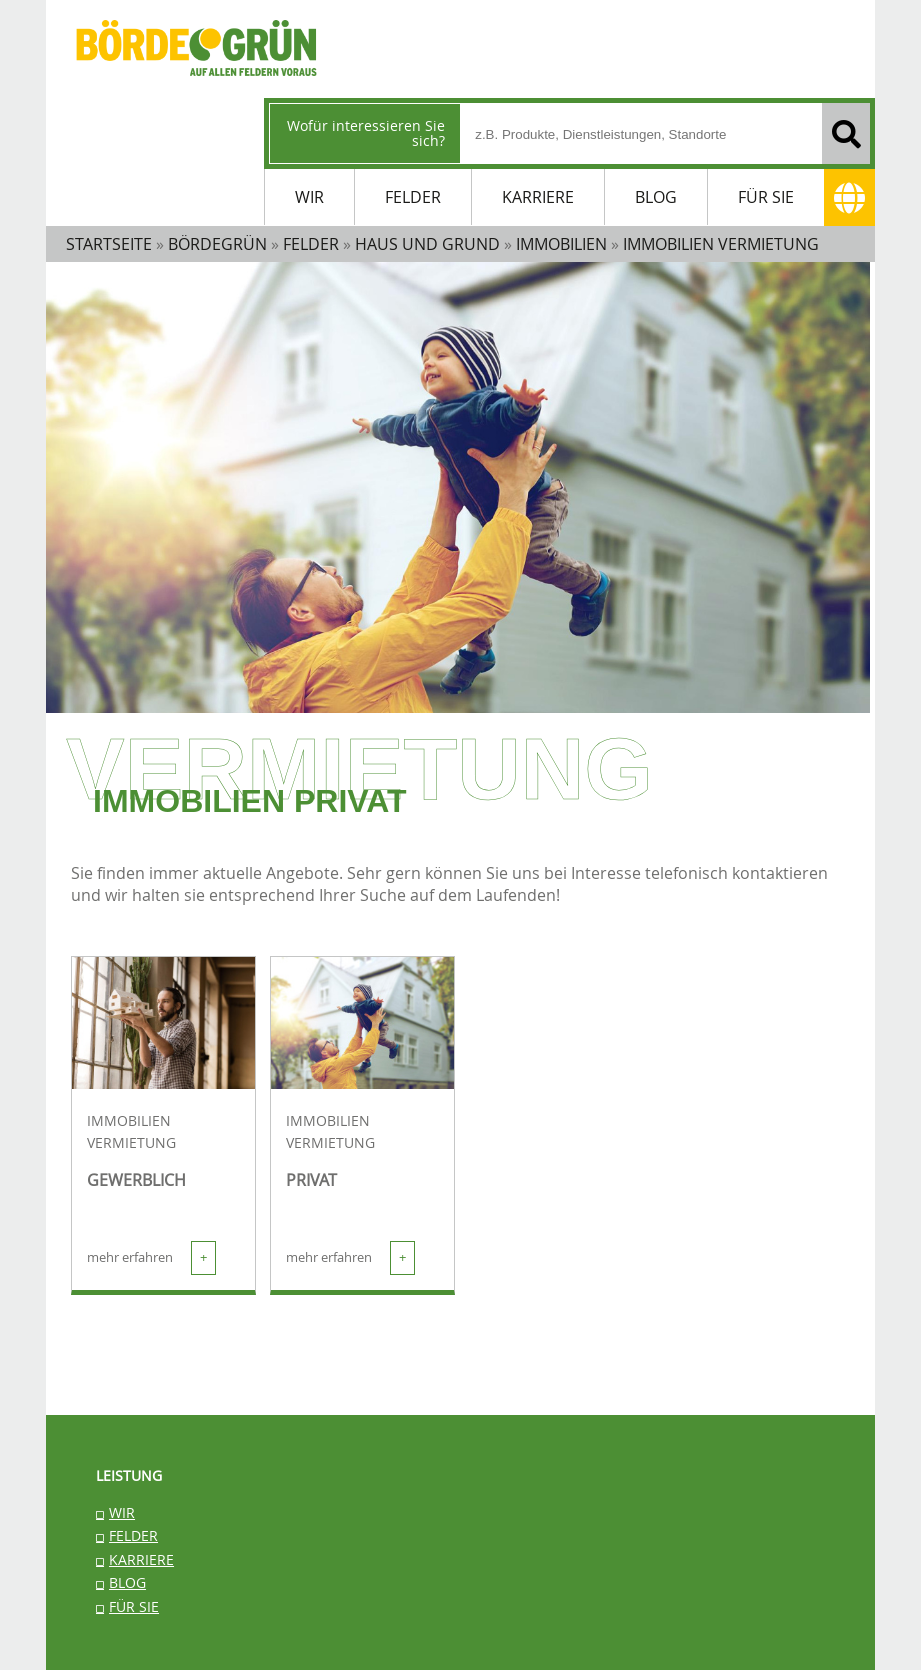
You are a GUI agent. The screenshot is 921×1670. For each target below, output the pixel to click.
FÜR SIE (766, 197)
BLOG (656, 197)
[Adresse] (849, 197)
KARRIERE (538, 197)
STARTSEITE (109, 244)
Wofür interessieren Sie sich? (366, 132)
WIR (309, 197)
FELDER (413, 197)
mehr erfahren (151, 1258)
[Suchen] (846, 133)
